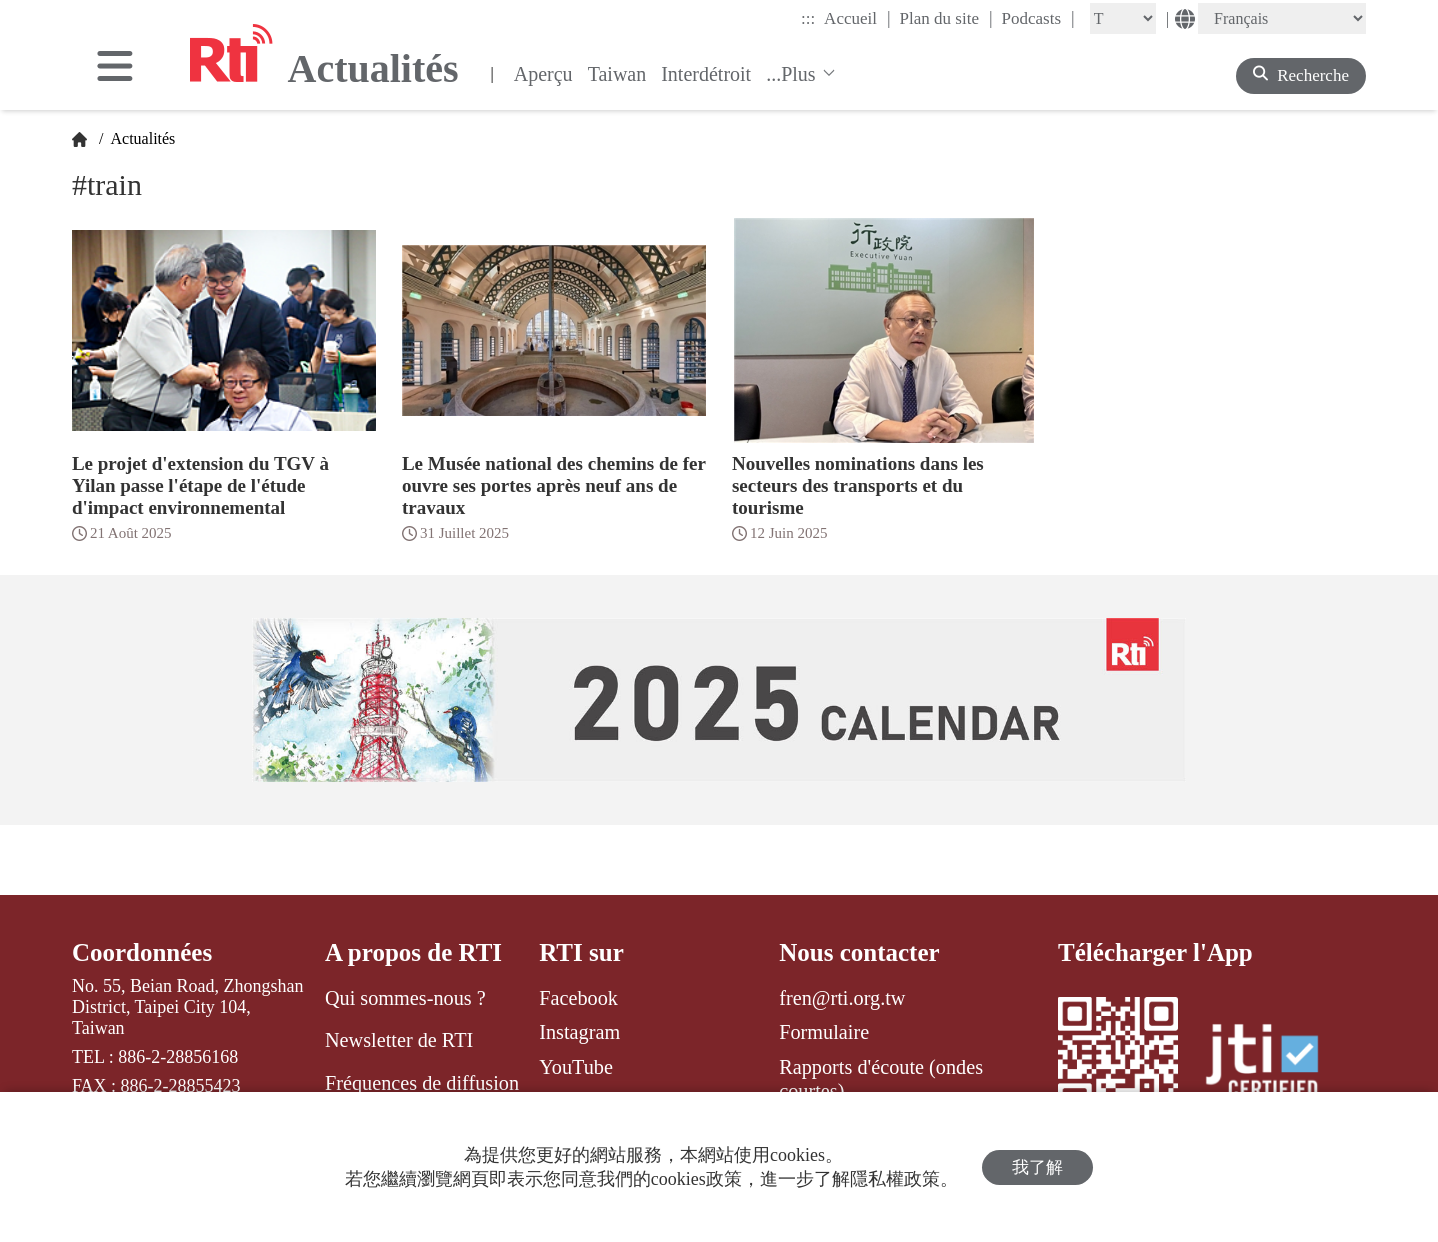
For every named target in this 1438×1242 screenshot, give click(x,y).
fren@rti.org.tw (842, 998)
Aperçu (543, 74)
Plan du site (946, 18)
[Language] (1282, 18)
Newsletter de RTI (399, 1040)
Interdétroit (706, 74)
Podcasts (1038, 18)
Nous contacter (859, 952)
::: (808, 18)
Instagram (579, 1032)
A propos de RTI (413, 952)
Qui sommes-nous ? (405, 998)
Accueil (857, 18)
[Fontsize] (1123, 18)
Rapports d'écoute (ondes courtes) (881, 1079)
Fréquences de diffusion (422, 1083)
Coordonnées (142, 952)
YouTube (576, 1067)
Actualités (141, 138)
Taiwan (617, 74)
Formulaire (824, 1032)
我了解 (1037, 1167)
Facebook (578, 998)
